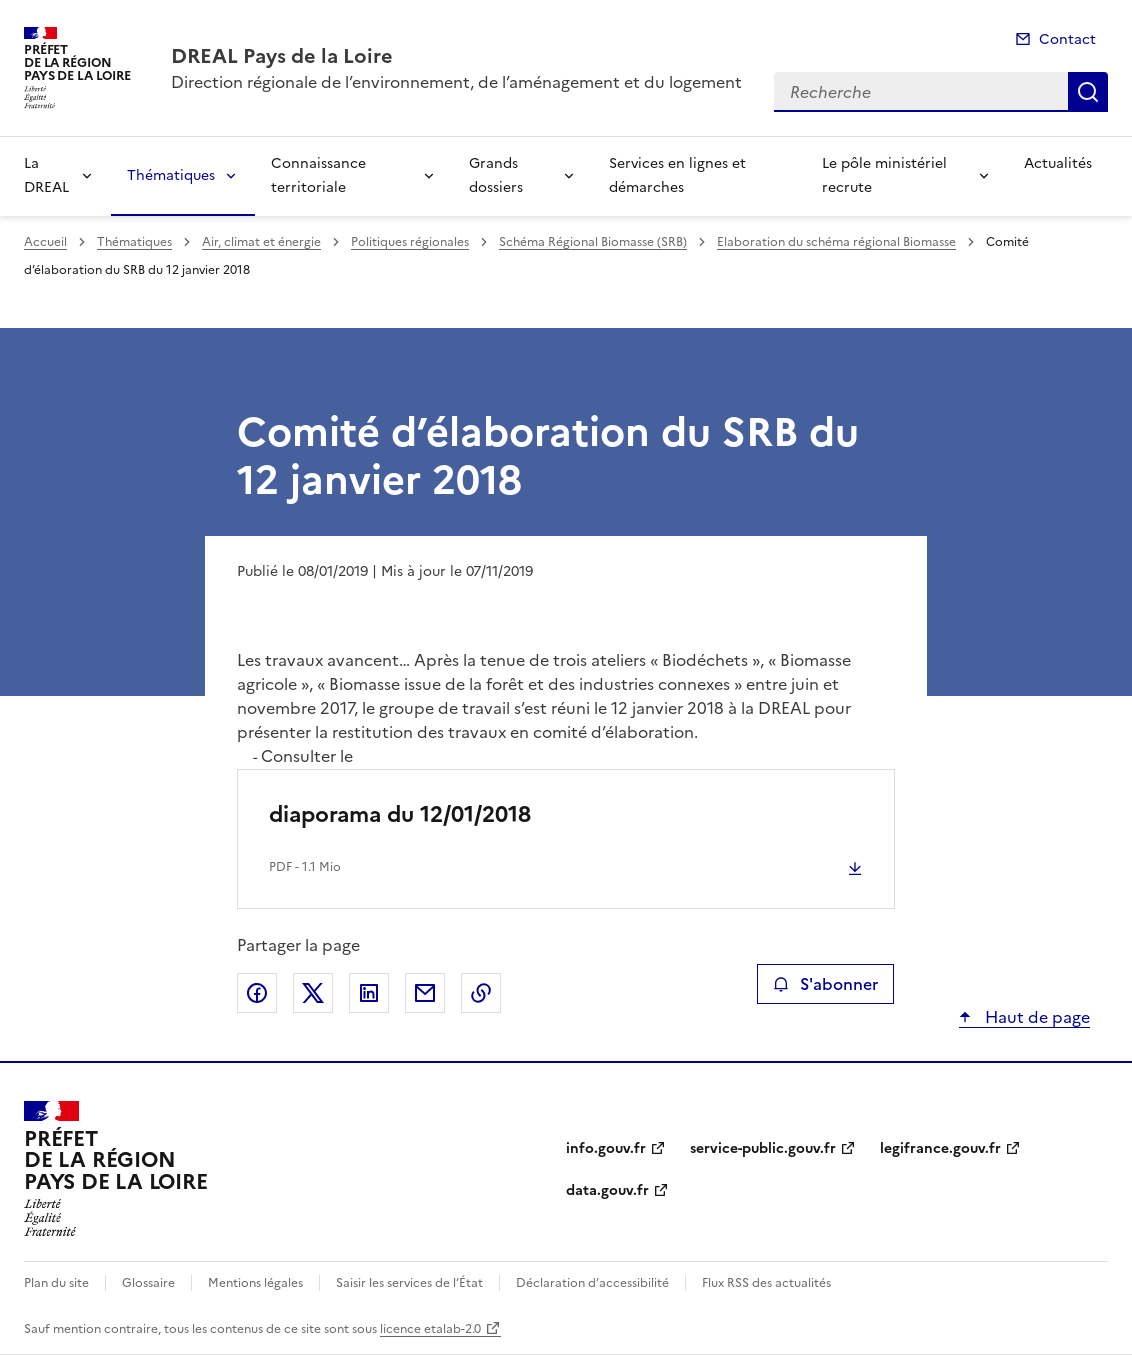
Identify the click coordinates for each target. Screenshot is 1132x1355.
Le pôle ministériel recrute (884, 175)
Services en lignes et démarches (677, 175)
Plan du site (56, 1283)
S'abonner (825, 984)
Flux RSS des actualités (766, 1283)
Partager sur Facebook (257, 993)
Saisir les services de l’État (409, 1283)
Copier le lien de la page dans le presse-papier (481, 993)
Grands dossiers (496, 175)
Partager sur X (313, 993)
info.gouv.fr (606, 1148)
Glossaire (148, 1283)
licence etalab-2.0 (430, 1329)
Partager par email (425, 993)
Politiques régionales (410, 242)
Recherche (1088, 92)
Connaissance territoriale (318, 175)
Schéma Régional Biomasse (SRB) (593, 242)
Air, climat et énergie (261, 242)
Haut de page (1035, 1017)
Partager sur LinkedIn (369, 993)
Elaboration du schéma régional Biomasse (836, 242)
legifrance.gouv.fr (940, 1148)
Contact (1067, 39)
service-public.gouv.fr (763, 1148)
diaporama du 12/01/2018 (400, 814)
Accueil (45, 242)
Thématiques (171, 175)
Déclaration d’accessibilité (592, 1283)
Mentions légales (255, 1283)
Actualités (1058, 163)
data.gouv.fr (607, 1190)
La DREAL (46, 175)
